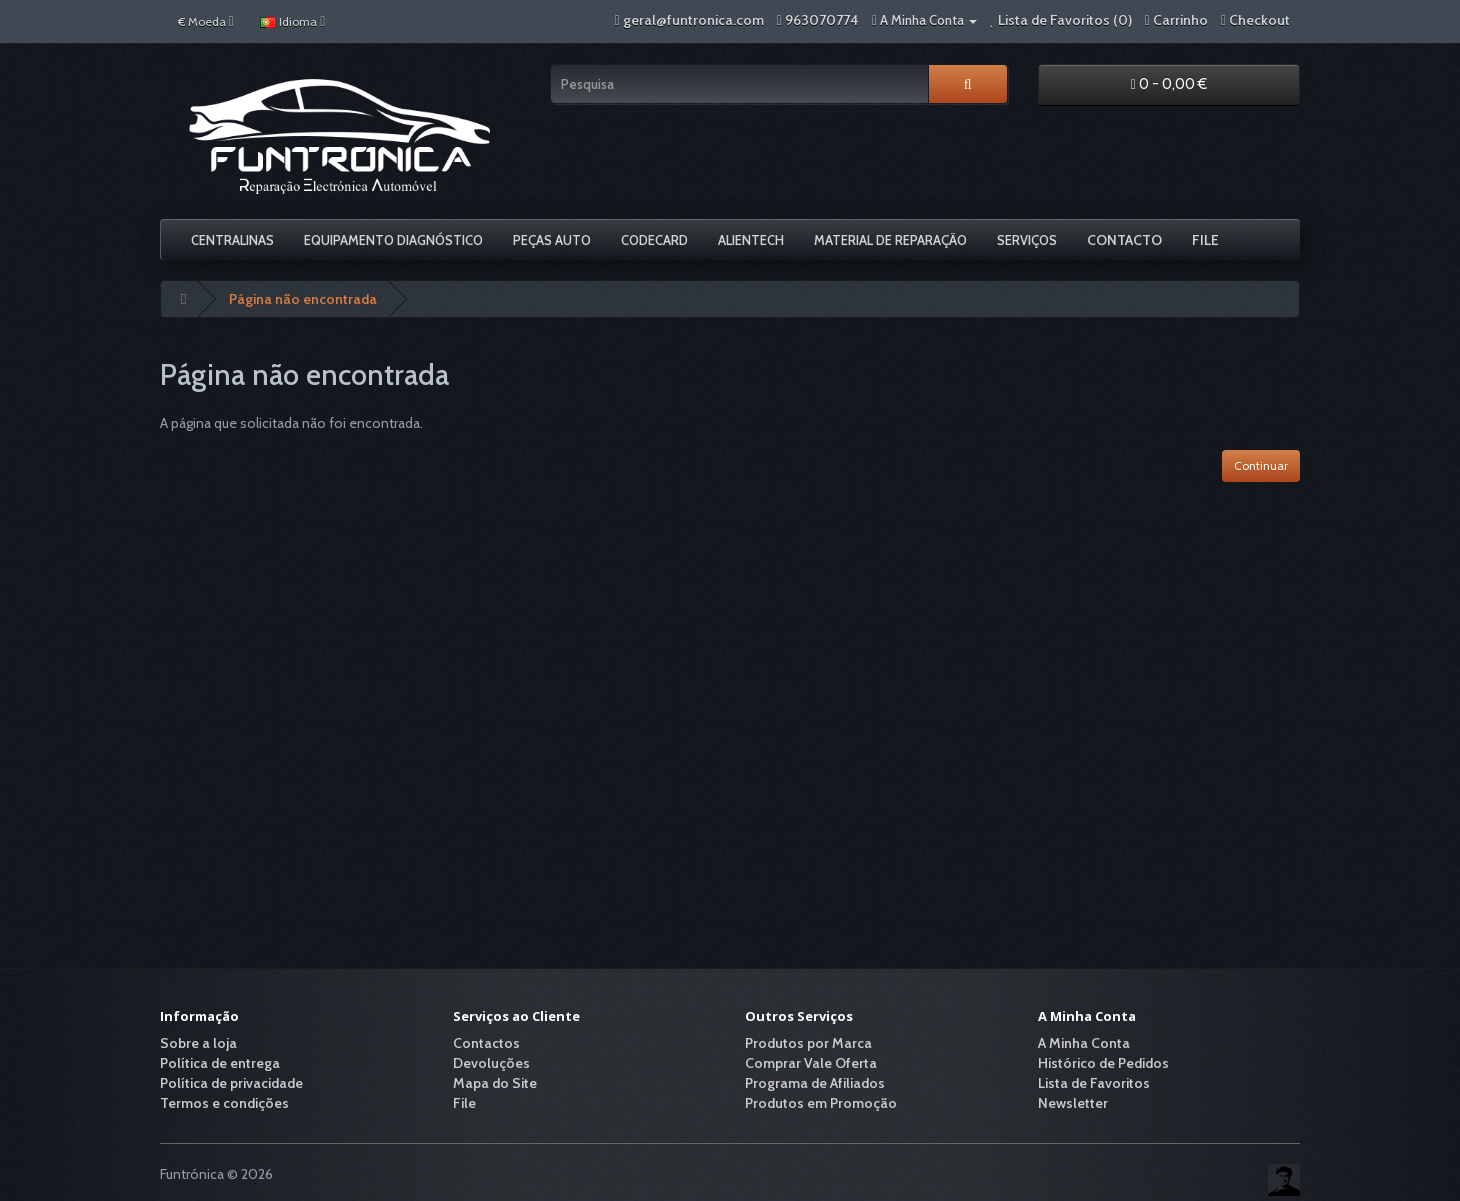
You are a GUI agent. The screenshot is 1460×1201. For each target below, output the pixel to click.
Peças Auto (552, 240)
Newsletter (1073, 1103)
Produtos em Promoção (821, 1103)
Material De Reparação (890, 240)
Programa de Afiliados (815, 1083)
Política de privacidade (231, 1083)
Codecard (654, 240)
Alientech (751, 240)
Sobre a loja (198, 1043)
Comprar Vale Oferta (811, 1063)
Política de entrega (220, 1063)
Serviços (1027, 240)
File (1205, 240)
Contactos (486, 1043)
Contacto (1124, 240)
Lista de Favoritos (1094, 1083)
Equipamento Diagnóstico (393, 240)
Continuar (1261, 465)
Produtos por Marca (808, 1043)
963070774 (822, 20)
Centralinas (232, 240)
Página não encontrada (303, 299)
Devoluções (491, 1063)
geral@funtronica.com (693, 20)
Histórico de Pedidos (1103, 1063)
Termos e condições (224, 1103)
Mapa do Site (495, 1083)
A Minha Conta (1084, 1043)
